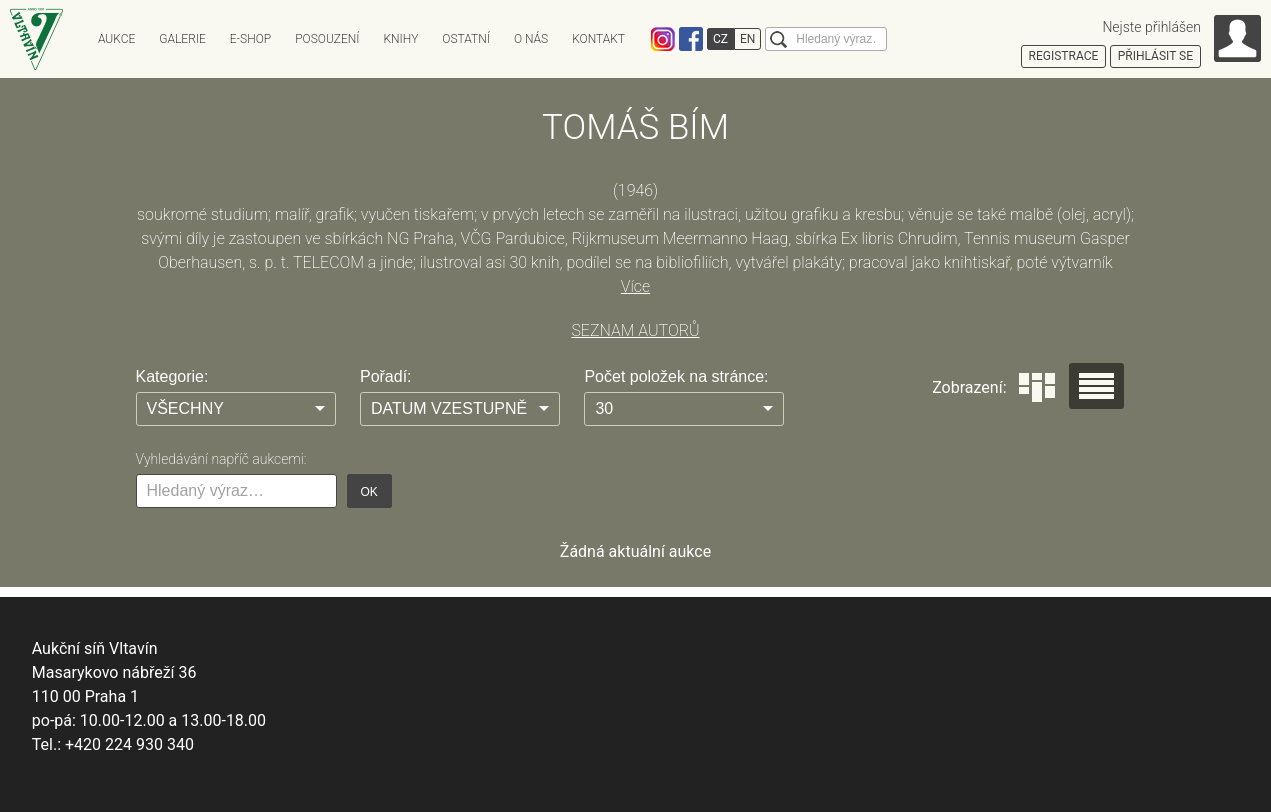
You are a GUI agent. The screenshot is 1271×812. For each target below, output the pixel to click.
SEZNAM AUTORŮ (635, 330)
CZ (720, 39)
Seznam (1096, 386)
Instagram (663, 39)
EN (747, 39)
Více (635, 286)
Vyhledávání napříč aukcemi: (221, 459)
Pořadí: (386, 376)
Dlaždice (1037, 387)
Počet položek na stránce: (676, 376)
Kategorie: (172, 376)
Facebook (691, 39)
